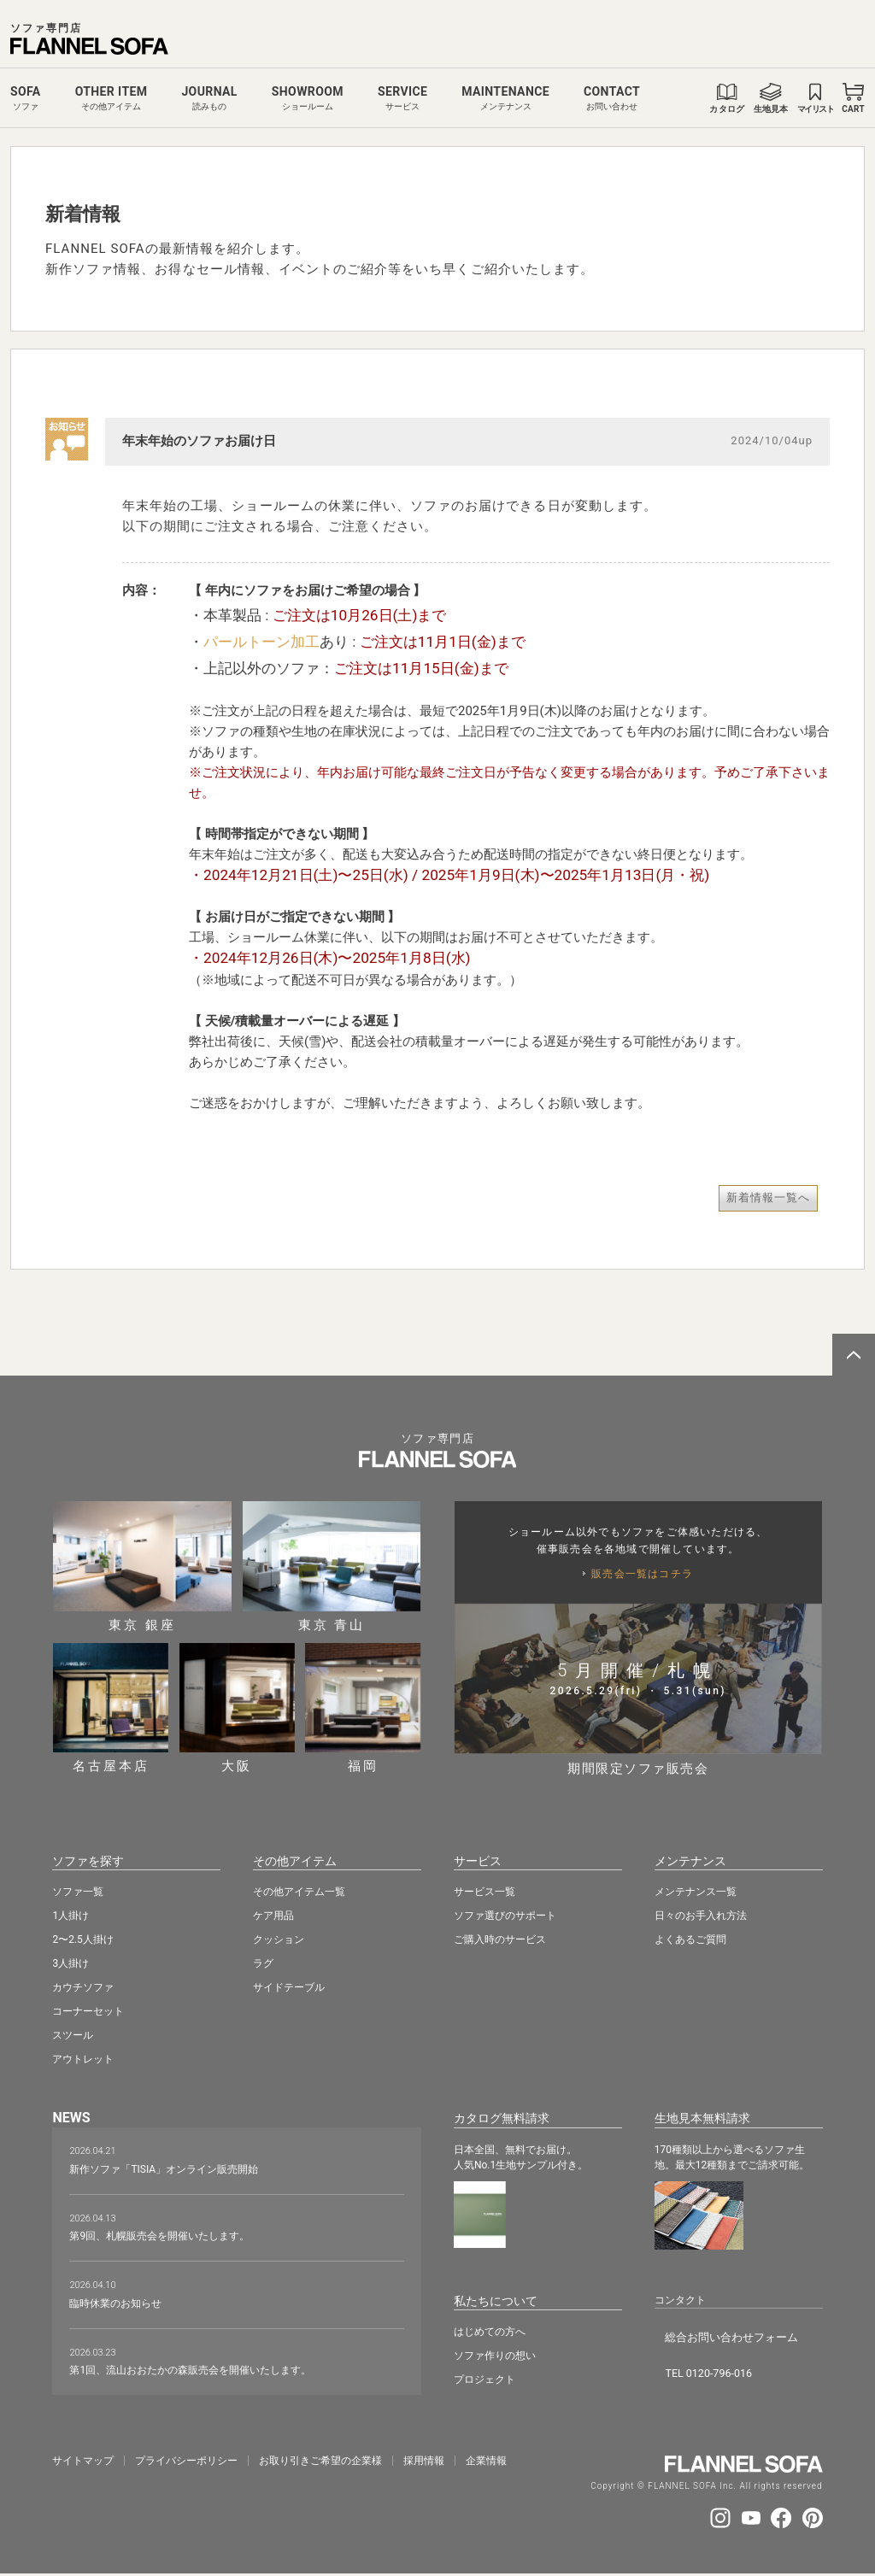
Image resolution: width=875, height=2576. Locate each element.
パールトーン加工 (261, 641)
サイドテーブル (289, 1986)
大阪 (237, 1708)
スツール (72, 2033)
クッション (278, 1938)
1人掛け (70, 1914)
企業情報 (486, 2458)
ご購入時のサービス (500, 1938)
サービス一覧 (484, 1890)
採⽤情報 (423, 2458)
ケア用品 (273, 1914)
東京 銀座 (142, 1566)
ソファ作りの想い (495, 2351)
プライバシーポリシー (186, 2458)
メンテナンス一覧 (696, 1890)
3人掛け (70, 1962)
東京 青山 (332, 1566)
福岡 (362, 1708)
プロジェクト (484, 2375)
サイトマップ (83, 2458)
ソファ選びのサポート (505, 1914)
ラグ (263, 1962)
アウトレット (83, 2057)
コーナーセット (88, 2010)
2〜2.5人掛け (82, 1938)
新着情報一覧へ (768, 1197)
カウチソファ (83, 1986)
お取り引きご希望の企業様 (320, 2458)
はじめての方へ (490, 2327)
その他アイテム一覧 (299, 1890)
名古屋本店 (110, 1708)
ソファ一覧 (77, 1890)
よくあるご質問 (690, 1938)
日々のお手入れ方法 (701, 1914)
